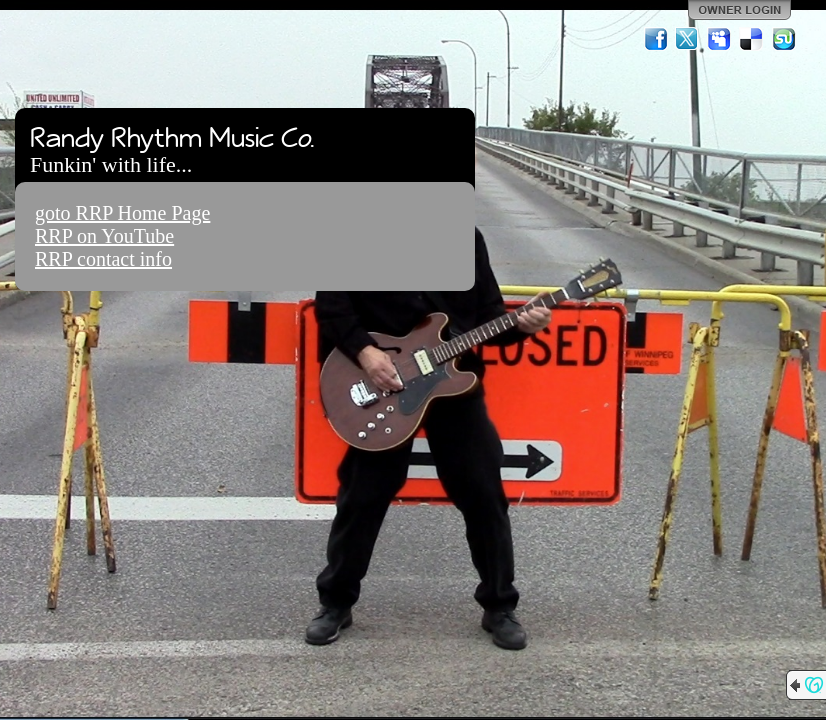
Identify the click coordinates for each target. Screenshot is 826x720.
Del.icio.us (752, 39)
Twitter (688, 39)
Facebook (656, 39)
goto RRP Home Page (122, 213)
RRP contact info (103, 259)
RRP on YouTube (104, 236)
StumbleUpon (784, 39)
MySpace (720, 39)
